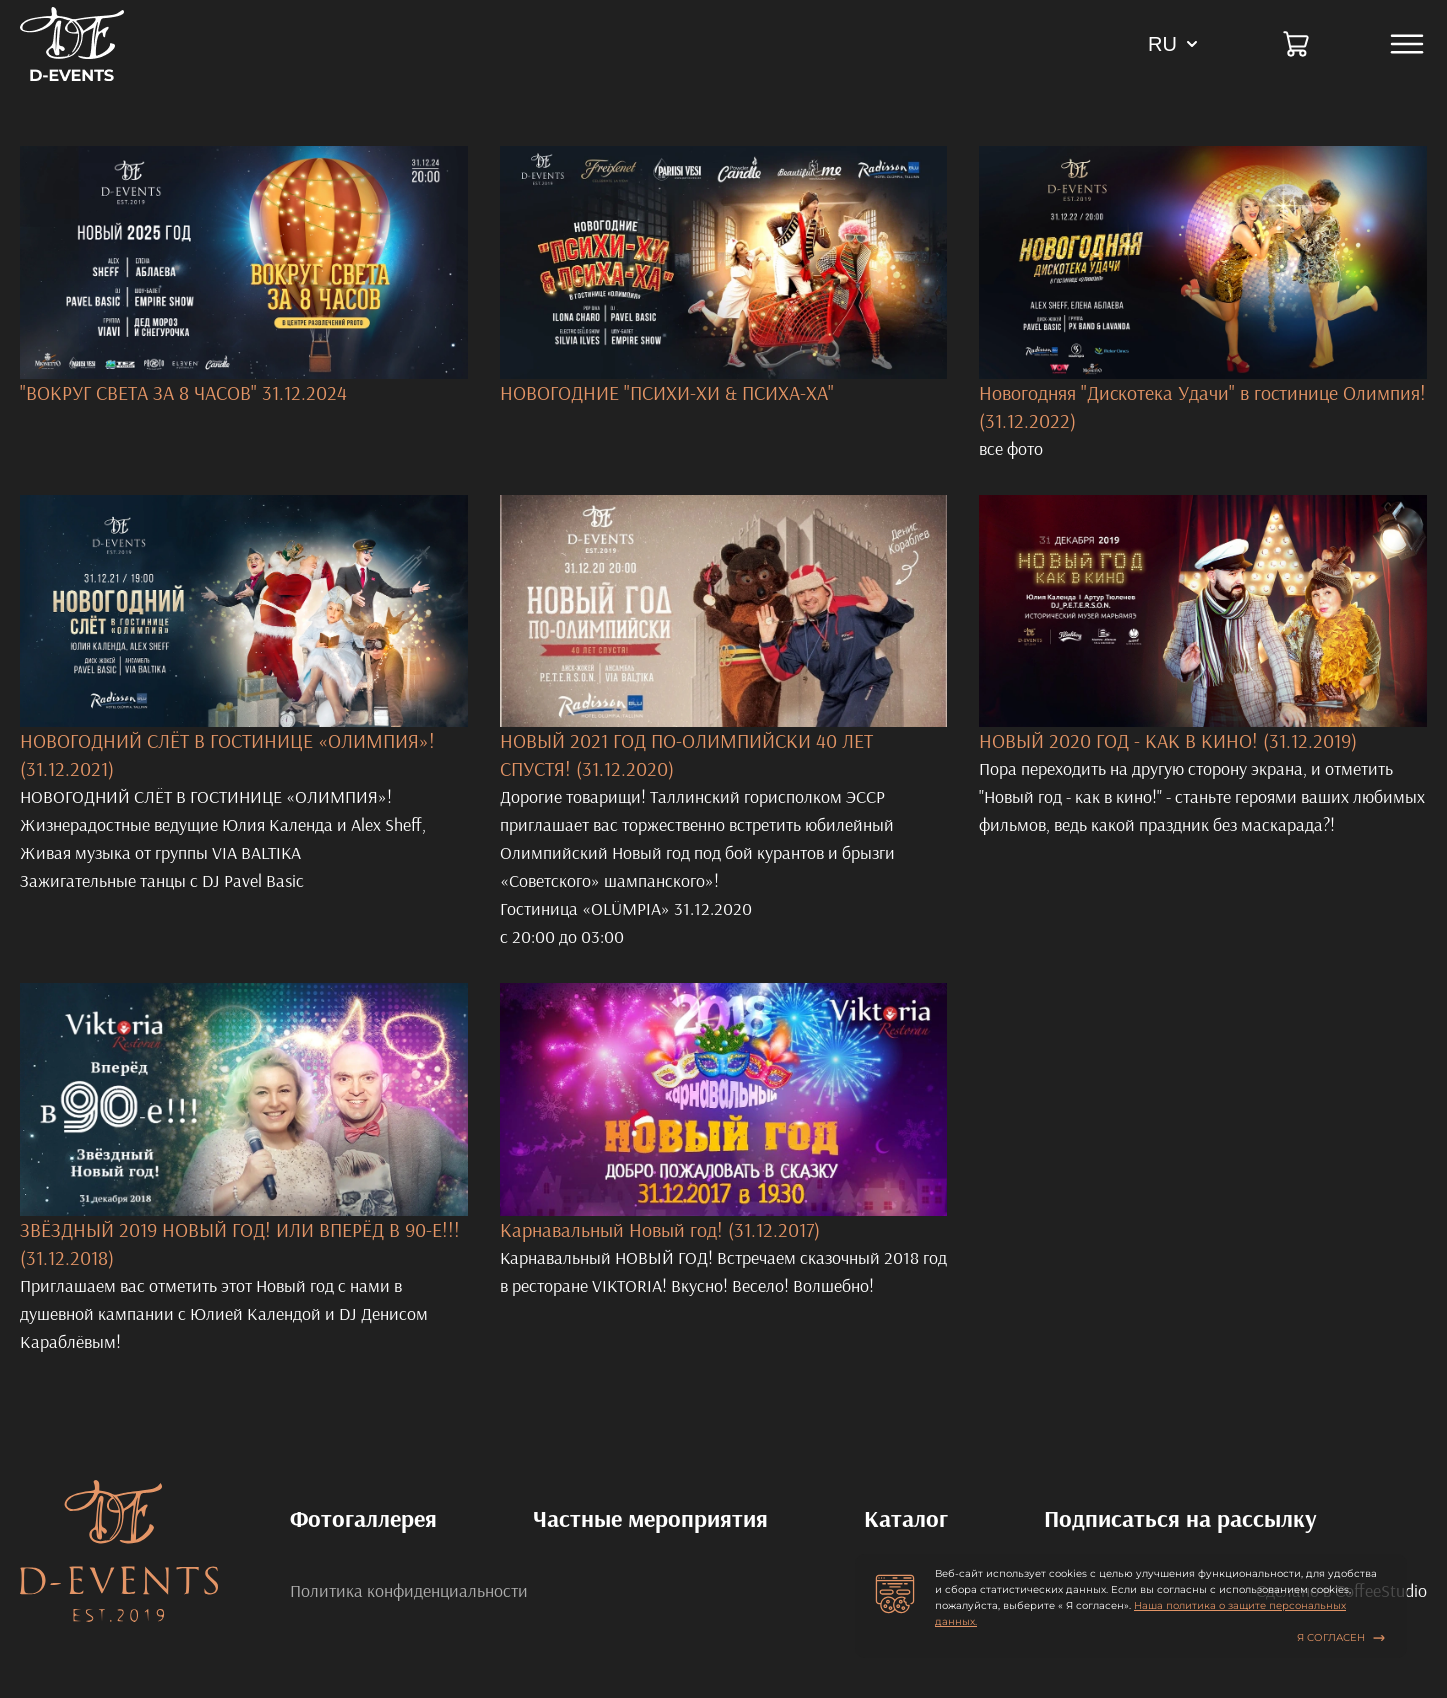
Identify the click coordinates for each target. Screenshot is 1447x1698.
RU (1162, 44)
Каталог (906, 1518)
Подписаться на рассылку (1180, 1518)
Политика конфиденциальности (409, 1591)
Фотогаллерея (363, 1518)
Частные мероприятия (650, 1518)
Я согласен (1341, 1637)
